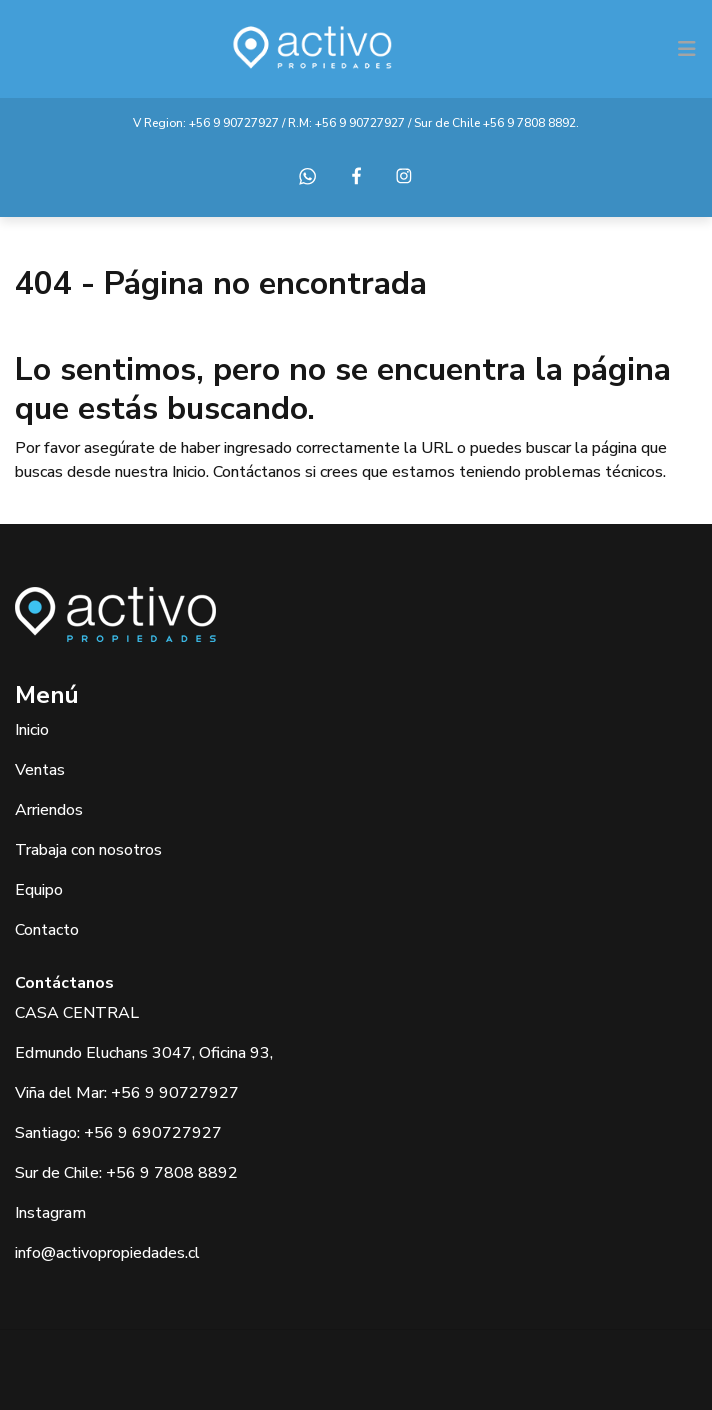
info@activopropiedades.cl (107, 1253)
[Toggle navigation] (687, 49)
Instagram (50, 1213)
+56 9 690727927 (153, 1133)
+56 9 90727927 (234, 123)
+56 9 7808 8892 (529, 123)
